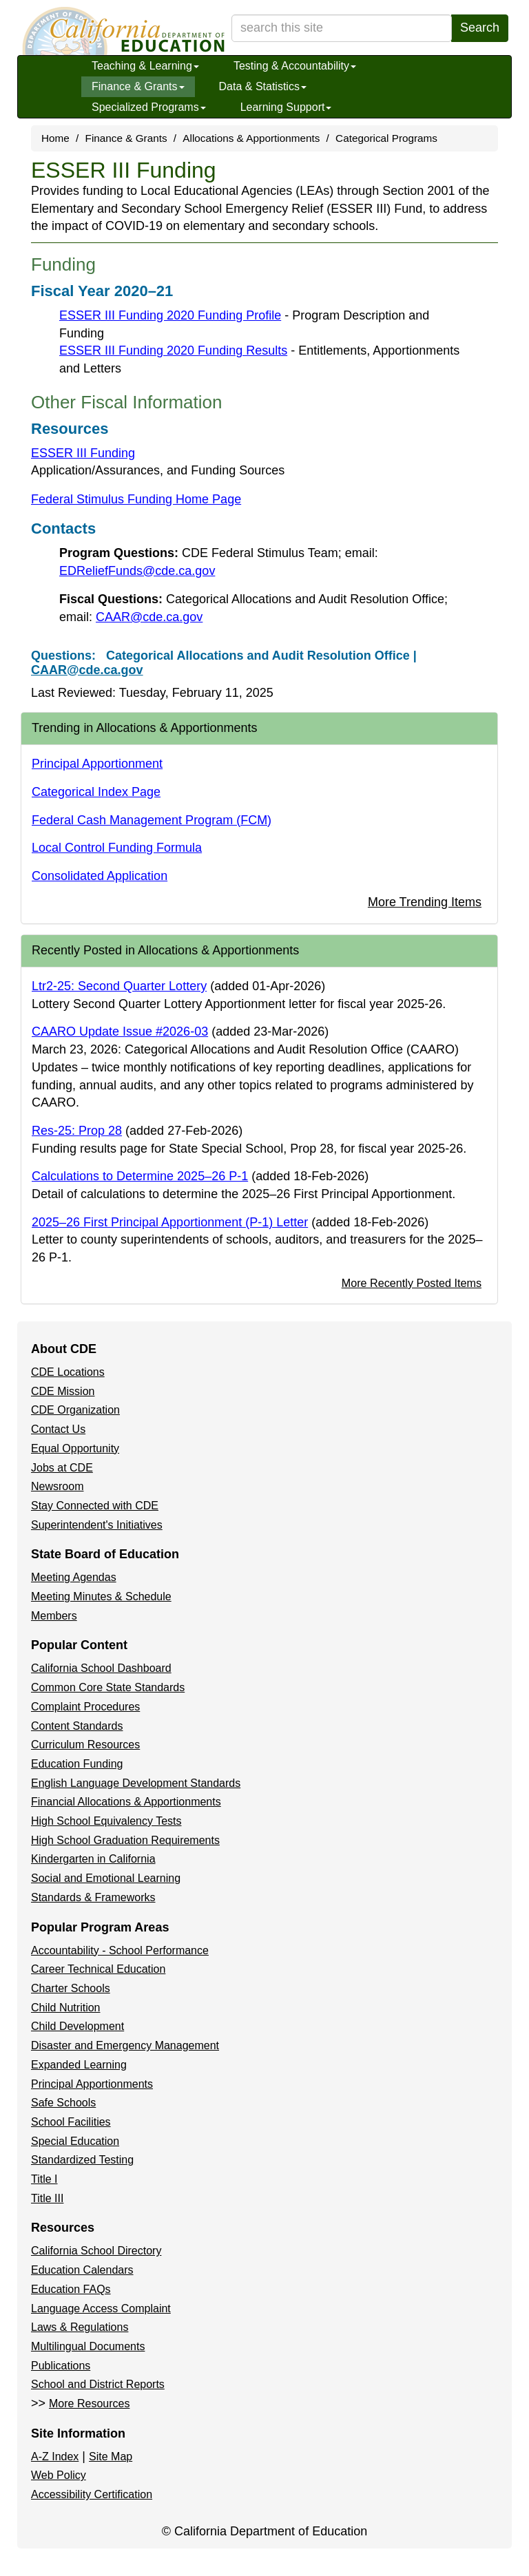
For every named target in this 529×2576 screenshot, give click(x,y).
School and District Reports (98, 2384)
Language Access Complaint (101, 2308)
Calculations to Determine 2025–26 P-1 (140, 1176)
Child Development (77, 2026)
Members (54, 1616)
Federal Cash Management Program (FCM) (151, 820)
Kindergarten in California (93, 1859)
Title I (44, 2179)
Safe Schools (63, 2102)
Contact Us (58, 1429)
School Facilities (71, 2122)
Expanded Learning (79, 2065)
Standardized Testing (82, 2160)
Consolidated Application (99, 876)
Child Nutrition (65, 2007)
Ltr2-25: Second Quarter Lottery (119, 986)
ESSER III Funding (83, 453)
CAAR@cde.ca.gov (149, 617)
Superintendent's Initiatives (97, 1525)
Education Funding (77, 1764)
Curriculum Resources (85, 1744)
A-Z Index (55, 2456)
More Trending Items (424, 902)
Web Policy (58, 2475)
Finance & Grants (138, 86)
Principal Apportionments (92, 2084)
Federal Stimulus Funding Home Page (136, 499)
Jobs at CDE (62, 1468)
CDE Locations (68, 1372)
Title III (47, 2198)
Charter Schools (70, 1988)
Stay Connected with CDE (94, 1505)
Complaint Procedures (85, 1707)
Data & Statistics (263, 86)
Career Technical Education (98, 1969)
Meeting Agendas (73, 1577)
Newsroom (57, 1486)
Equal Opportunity (75, 1448)
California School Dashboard (101, 1668)
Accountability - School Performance (120, 1950)
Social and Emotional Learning (105, 1878)
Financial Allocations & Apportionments (126, 1802)
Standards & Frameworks (93, 1897)
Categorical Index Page (96, 792)
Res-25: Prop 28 (77, 1131)
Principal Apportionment (97, 764)
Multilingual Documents (88, 2346)
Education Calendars (82, 2270)
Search (479, 27)
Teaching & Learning (145, 66)
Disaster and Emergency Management (125, 2045)
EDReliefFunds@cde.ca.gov (137, 571)
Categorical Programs (386, 138)
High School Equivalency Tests (106, 1821)
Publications (60, 2365)
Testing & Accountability (295, 66)
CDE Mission (62, 1391)
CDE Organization (75, 1410)
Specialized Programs (149, 107)
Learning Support (286, 107)
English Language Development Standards (135, 1783)
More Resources (89, 2403)
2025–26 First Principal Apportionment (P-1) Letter (170, 1222)
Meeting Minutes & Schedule (101, 1596)
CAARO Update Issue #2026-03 (120, 1031)
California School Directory (96, 2250)
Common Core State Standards (108, 1687)
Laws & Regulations (79, 2327)
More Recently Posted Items (411, 1283)
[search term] (341, 28)
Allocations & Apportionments (251, 138)
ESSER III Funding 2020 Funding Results (173, 350)
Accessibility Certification (91, 2494)
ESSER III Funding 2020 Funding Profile (170, 315)
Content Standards (77, 1726)
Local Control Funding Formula (117, 848)
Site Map (110, 2456)
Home (55, 138)
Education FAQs (71, 2289)
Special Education (75, 2141)
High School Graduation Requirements (125, 1840)
